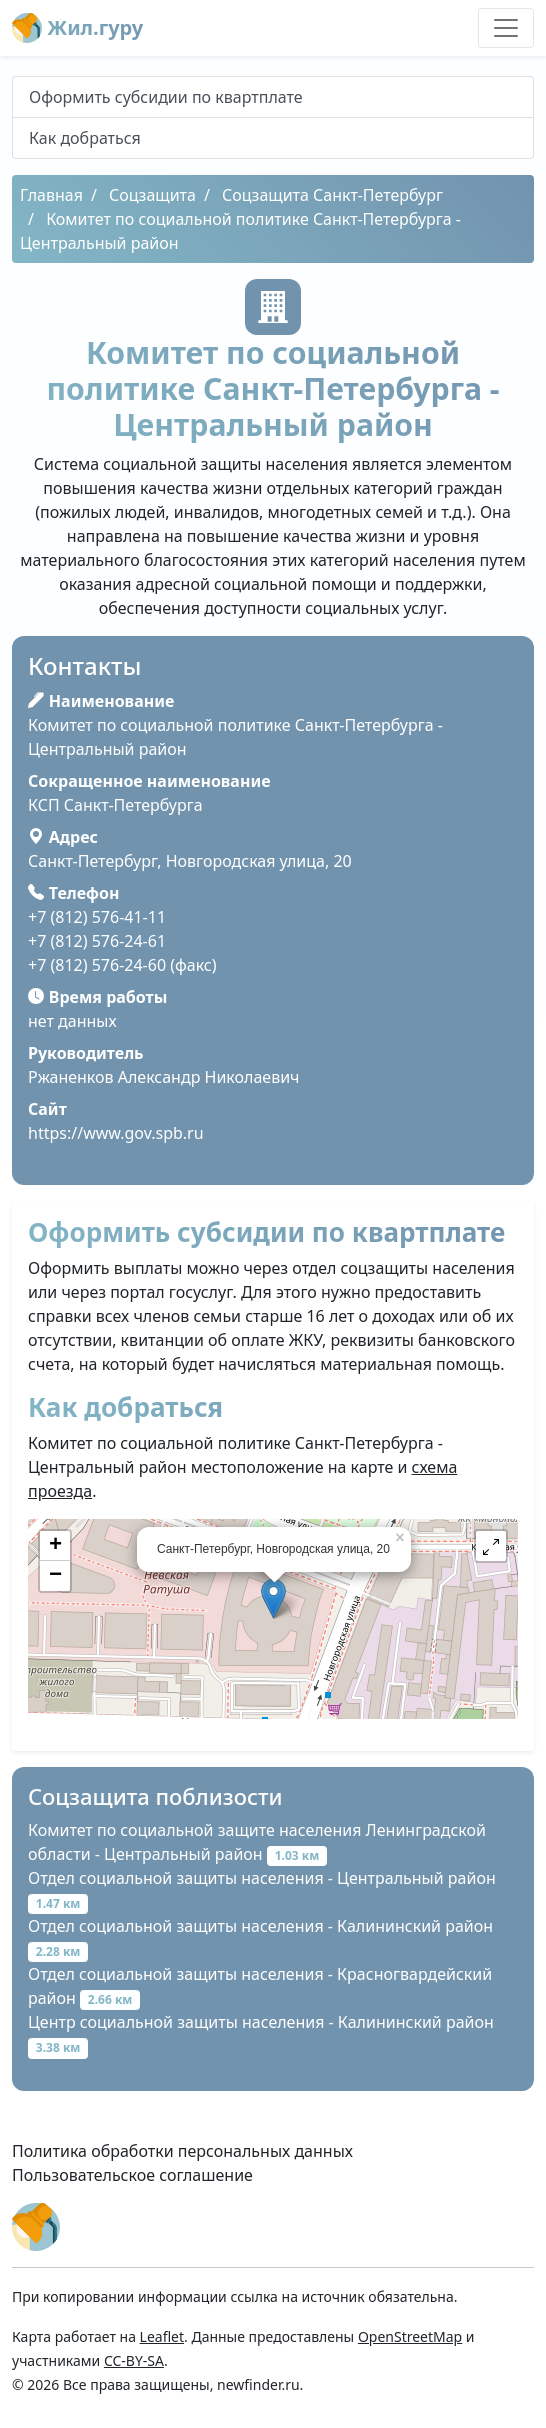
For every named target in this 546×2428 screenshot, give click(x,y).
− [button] (55, 1576)
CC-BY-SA (134, 2360)
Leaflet (162, 2336)
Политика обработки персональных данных (182, 2151)
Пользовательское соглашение (132, 2175)
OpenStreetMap (410, 2336)
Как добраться (85, 138)
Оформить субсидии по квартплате (166, 97)
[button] (491, 1546)
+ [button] (55, 1546)
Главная (51, 195)
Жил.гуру (77, 28)
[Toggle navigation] (506, 28)
